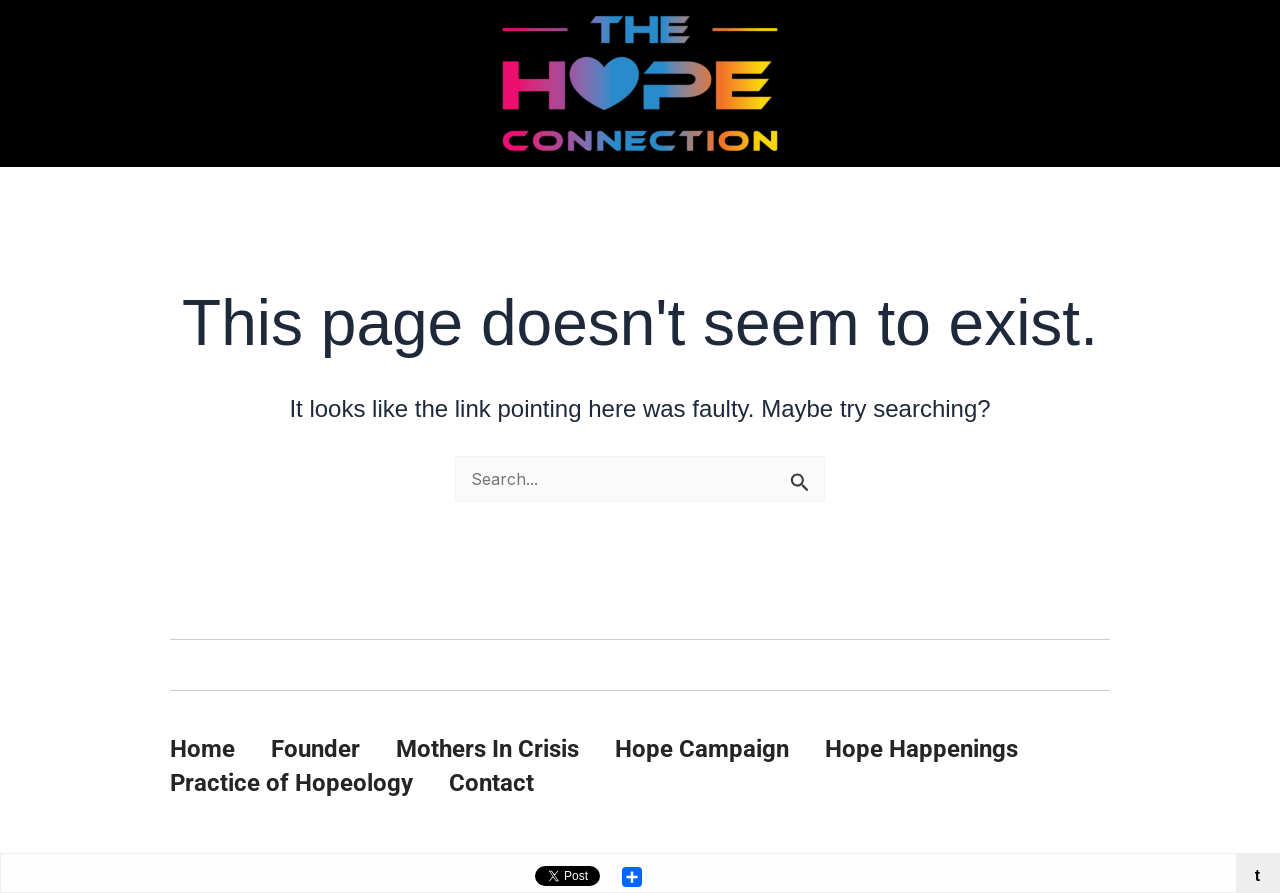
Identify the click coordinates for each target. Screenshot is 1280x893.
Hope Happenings (921, 749)
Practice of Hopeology (291, 783)
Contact (491, 783)
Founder (315, 749)
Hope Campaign (702, 749)
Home (202, 749)
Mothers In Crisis (487, 749)
